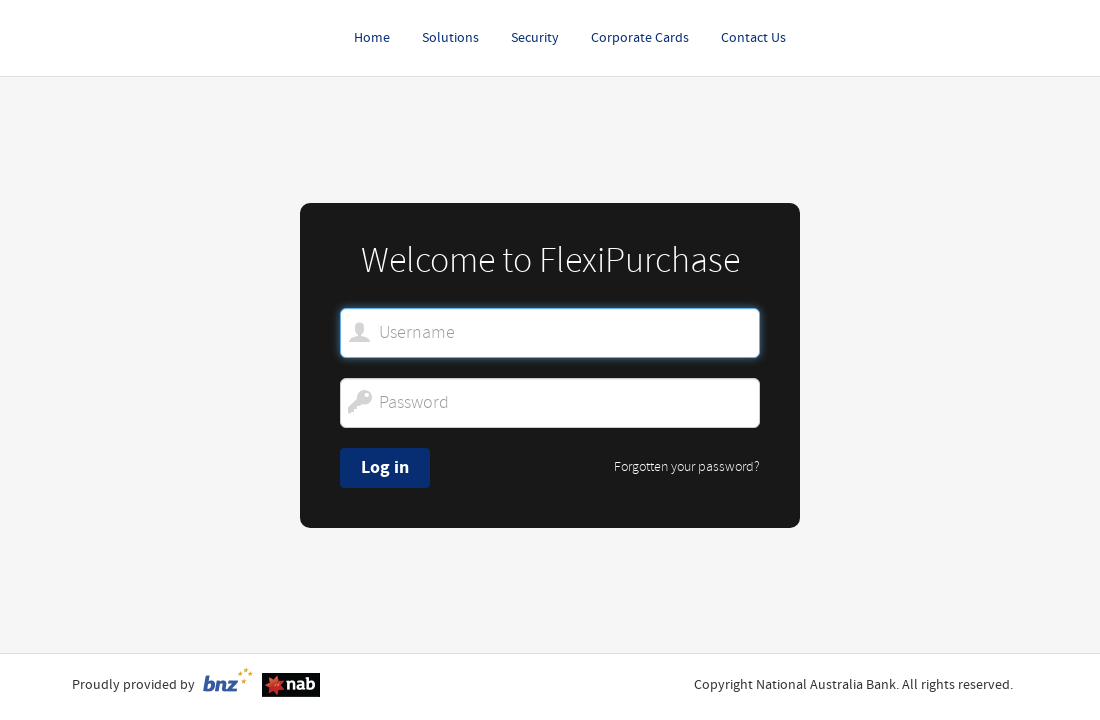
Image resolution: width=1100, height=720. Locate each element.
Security (535, 38)
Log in (385, 467)
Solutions (450, 38)
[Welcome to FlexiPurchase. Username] (550, 333)
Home (372, 38)
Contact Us (753, 38)
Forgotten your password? (687, 467)
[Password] (550, 403)
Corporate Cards (640, 38)
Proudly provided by (133, 685)
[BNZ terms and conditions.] (227, 684)
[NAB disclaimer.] (291, 684)
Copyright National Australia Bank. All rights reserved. (853, 685)
